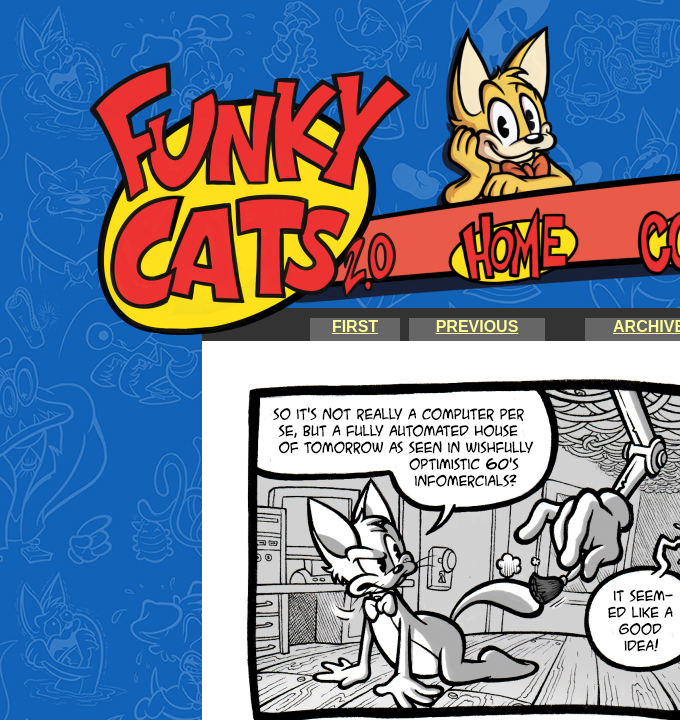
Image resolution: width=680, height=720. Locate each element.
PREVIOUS (477, 326)
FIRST (355, 326)
